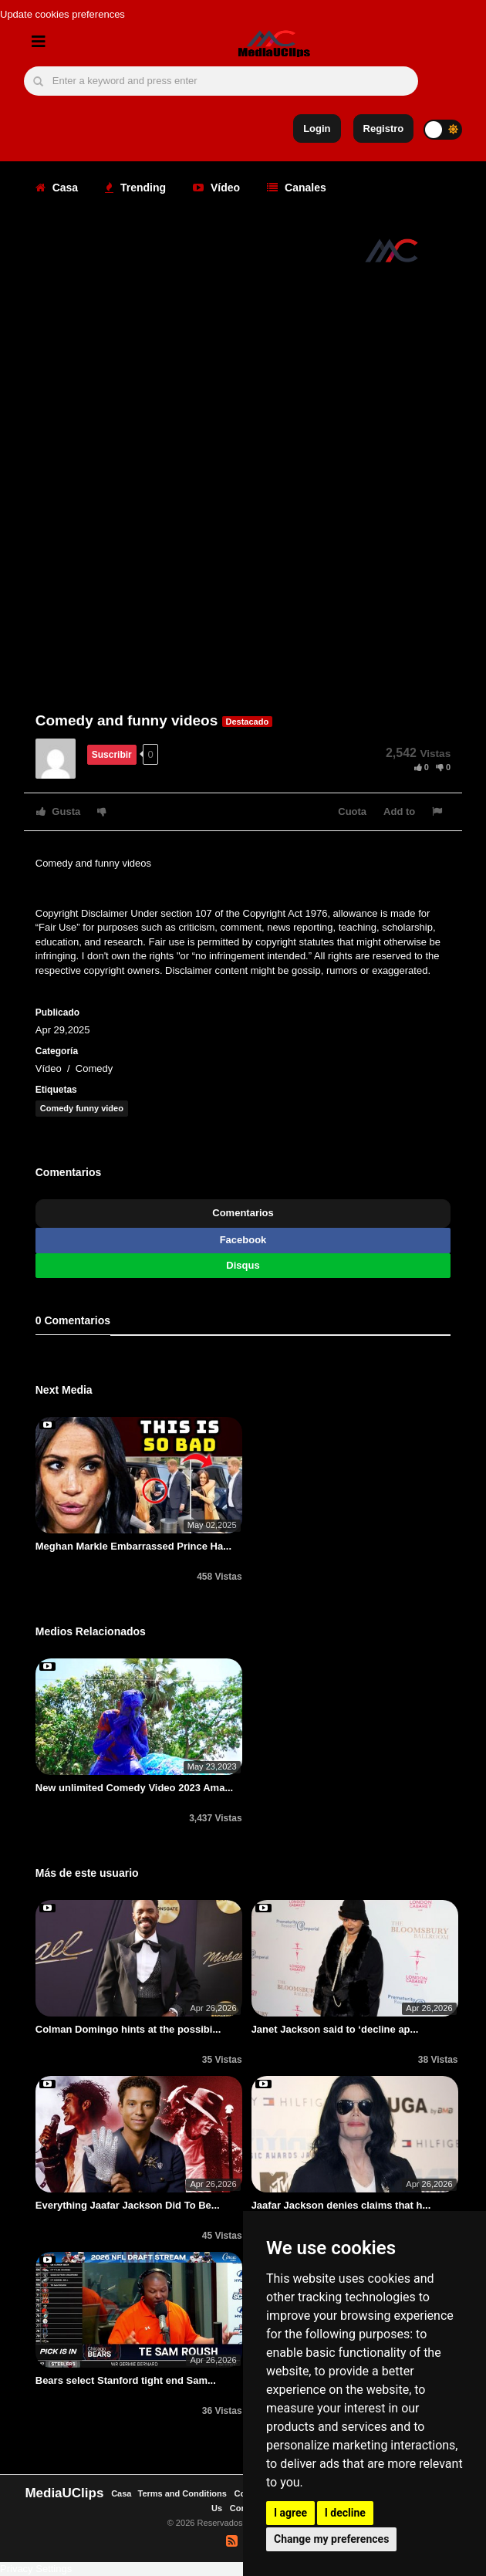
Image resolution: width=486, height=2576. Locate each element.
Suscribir (112, 754)
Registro (383, 128)
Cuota (352, 811)
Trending (135, 187)
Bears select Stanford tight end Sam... (125, 2380)
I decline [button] (345, 2513)
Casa (56, 187)
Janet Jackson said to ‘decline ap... (335, 2029)
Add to (399, 811)
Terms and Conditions (182, 2493)
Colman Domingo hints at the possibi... (128, 2029)
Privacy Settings (36, 2568)
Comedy (94, 1068)
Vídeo (216, 187)
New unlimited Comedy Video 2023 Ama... (134, 1787)
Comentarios (242, 1213)
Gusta (58, 811)
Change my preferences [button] (331, 2539)
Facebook (243, 1240)
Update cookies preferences (62, 14)
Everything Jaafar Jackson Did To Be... (127, 2205)
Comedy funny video (81, 1108)
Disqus (242, 1265)
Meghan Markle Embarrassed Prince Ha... (133, 1546)
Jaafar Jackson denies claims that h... (341, 2205)
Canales (296, 187)
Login (316, 128)
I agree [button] (290, 2513)
